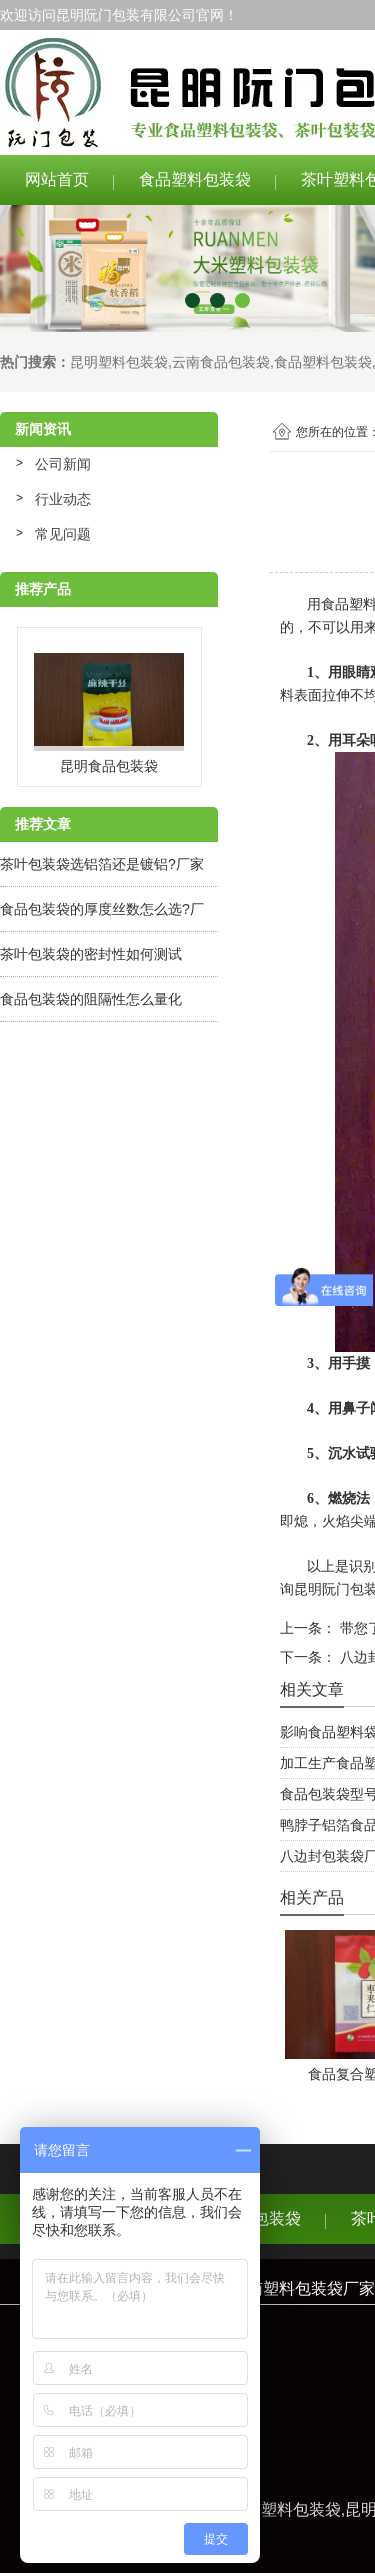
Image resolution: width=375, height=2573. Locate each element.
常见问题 (63, 534)
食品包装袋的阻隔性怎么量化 (91, 999)
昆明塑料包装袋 (119, 362)
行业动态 (63, 499)
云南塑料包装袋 (285, 2509)
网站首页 (57, 179)
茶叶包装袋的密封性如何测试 (91, 954)
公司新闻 (63, 464)
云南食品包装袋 (221, 362)
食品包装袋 (261, 2218)
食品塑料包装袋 (195, 179)
